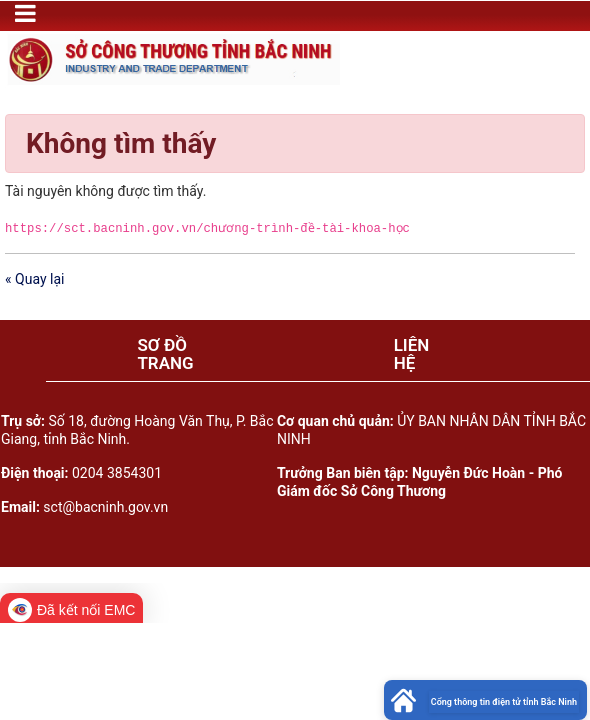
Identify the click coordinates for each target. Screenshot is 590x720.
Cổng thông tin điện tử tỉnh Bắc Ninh (504, 702)
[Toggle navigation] (25, 13)
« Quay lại (34, 279)
